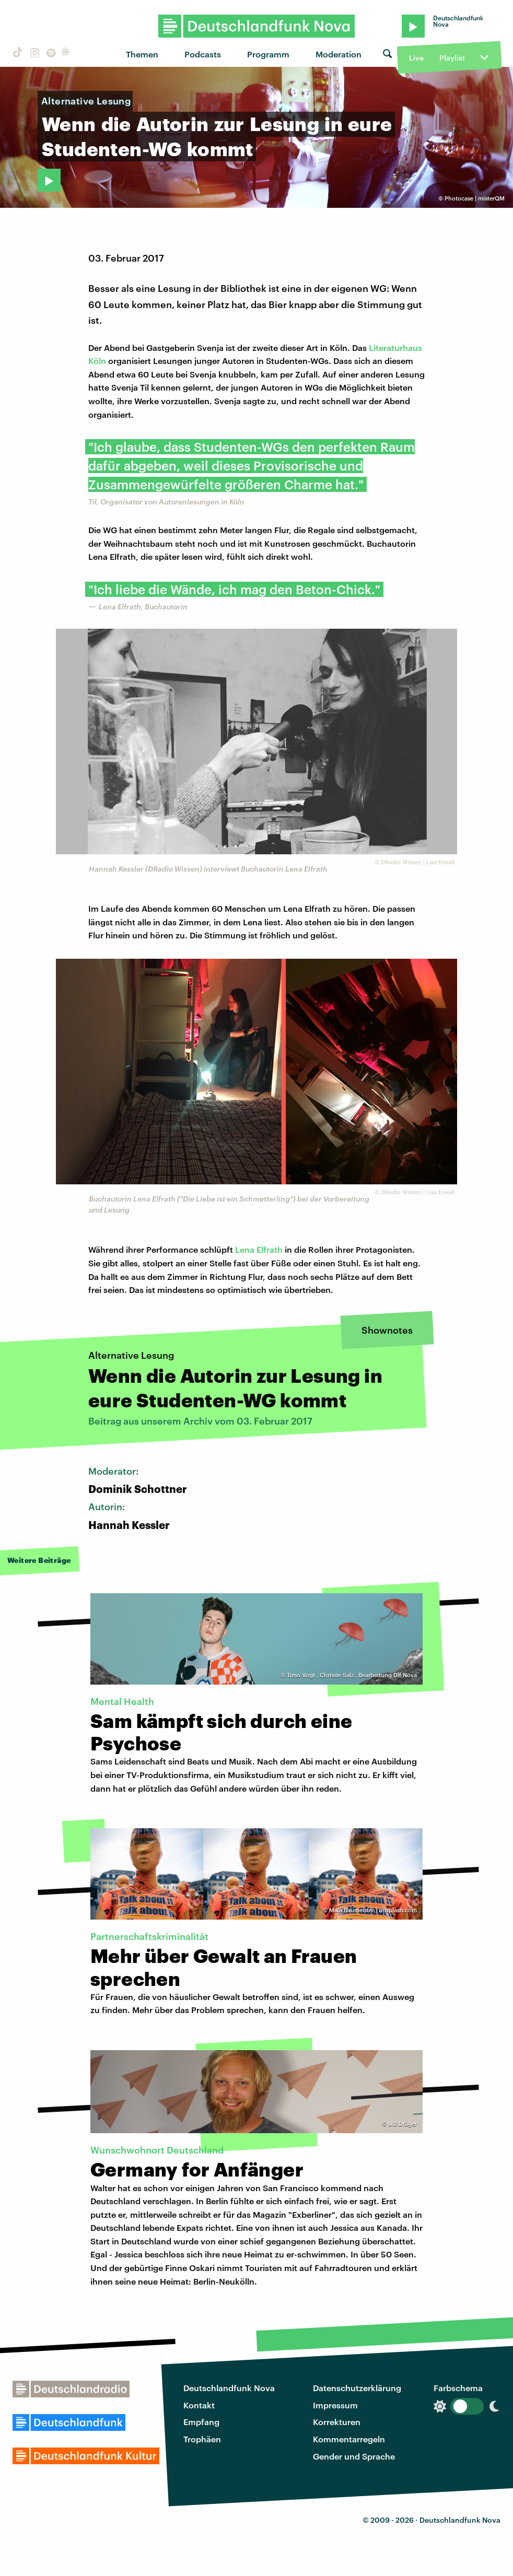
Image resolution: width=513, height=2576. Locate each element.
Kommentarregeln (349, 2439)
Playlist (452, 57)
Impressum (335, 2405)
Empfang (201, 2422)
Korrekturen (336, 2422)
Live (416, 57)
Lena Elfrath (259, 1249)
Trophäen (202, 2439)
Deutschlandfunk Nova (229, 2388)
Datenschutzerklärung (357, 2388)
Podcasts (202, 54)
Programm (268, 54)
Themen (142, 54)
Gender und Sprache (354, 2456)
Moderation (339, 54)
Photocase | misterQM (475, 198)
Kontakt (199, 2405)
